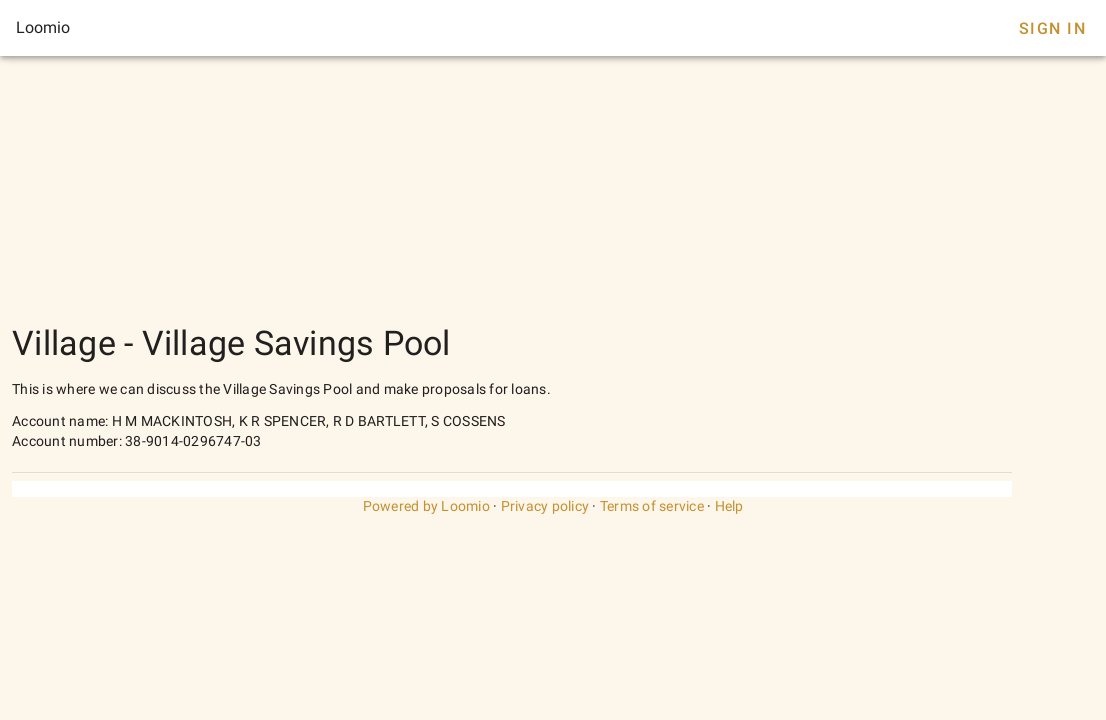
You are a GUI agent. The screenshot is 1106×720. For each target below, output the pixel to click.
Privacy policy (545, 506)
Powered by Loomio (426, 506)
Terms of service (652, 506)
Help (729, 506)
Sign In (1052, 28)
